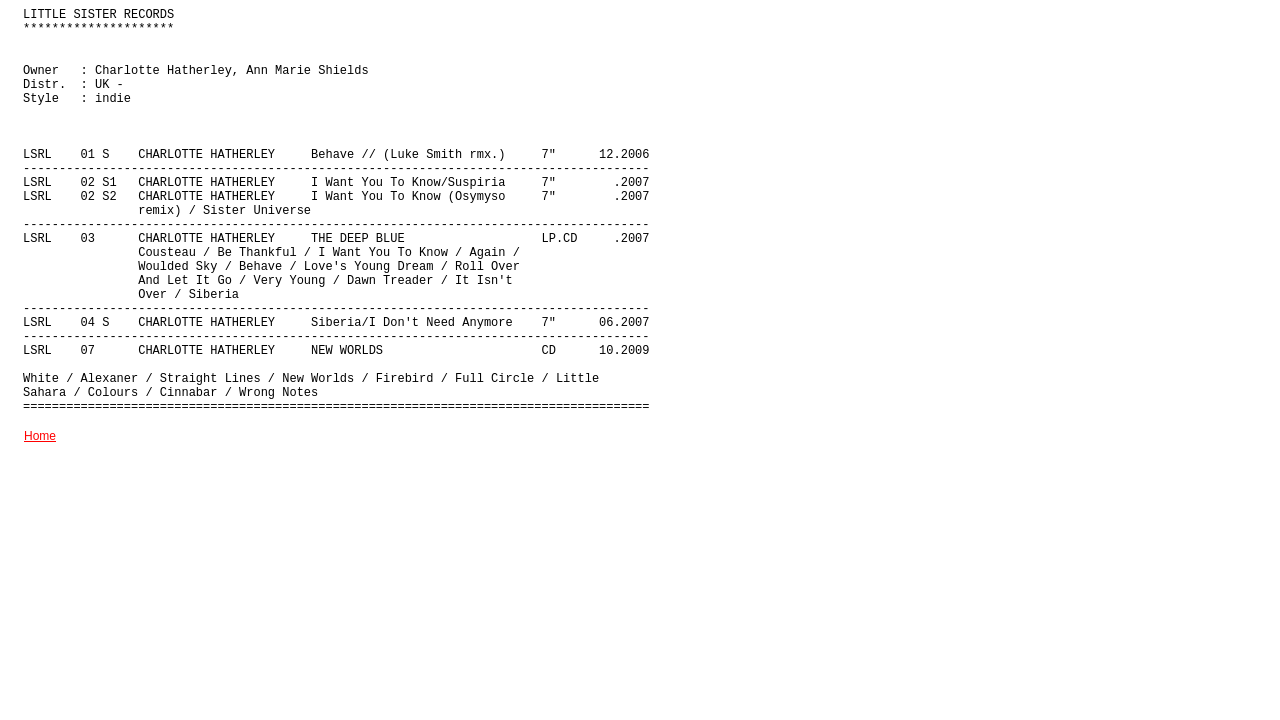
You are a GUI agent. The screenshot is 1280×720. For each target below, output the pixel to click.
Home (40, 436)
